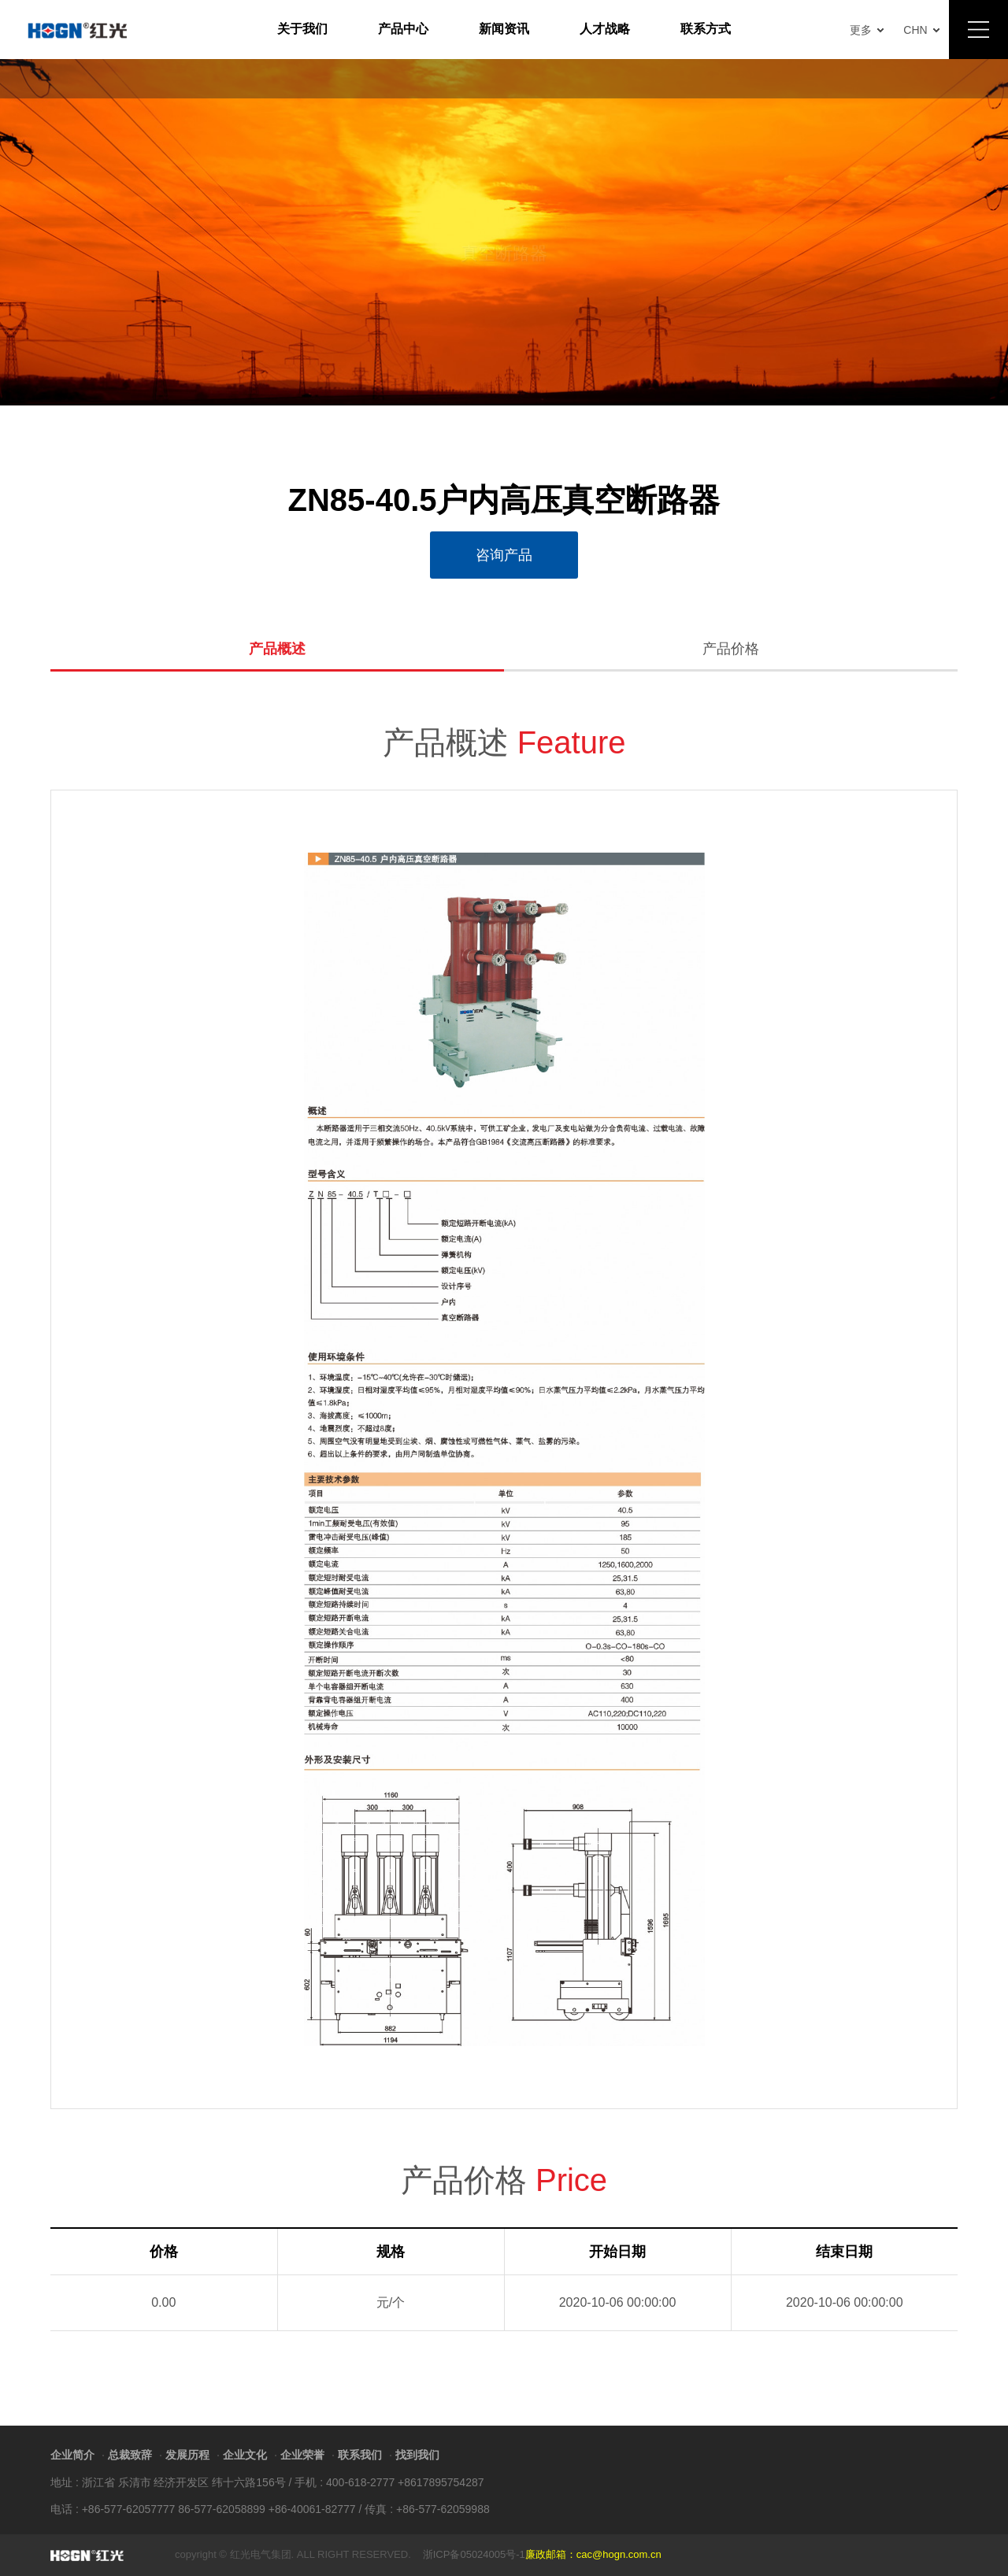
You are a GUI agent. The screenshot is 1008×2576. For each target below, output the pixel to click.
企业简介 (72, 2454)
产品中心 (403, 28)
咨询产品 (504, 555)
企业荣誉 (302, 2454)
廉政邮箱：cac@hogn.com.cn (593, 2554)
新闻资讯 (504, 28)
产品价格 (730, 649)
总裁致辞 (130, 2454)
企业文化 (245, 2454)
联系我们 (360, 2454)
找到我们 (417, 2454)
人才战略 (605, 28)
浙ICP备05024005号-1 (474, 2554)
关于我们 (302, 28)
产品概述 (277, 649)
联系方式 (705, 28)
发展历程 (187, 2454)
